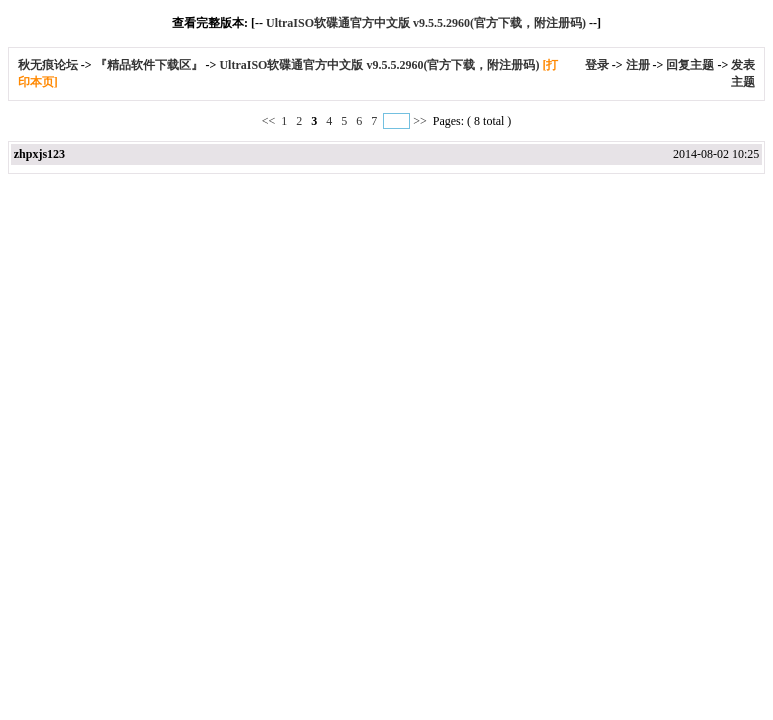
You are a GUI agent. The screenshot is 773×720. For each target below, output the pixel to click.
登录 (597, 65)
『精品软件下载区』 (149, 65)
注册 (638, 65)
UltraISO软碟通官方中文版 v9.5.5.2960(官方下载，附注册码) (426, 23)
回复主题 (690, 65)
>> (420, 121)
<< (270, 121)
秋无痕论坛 (49, 65)
